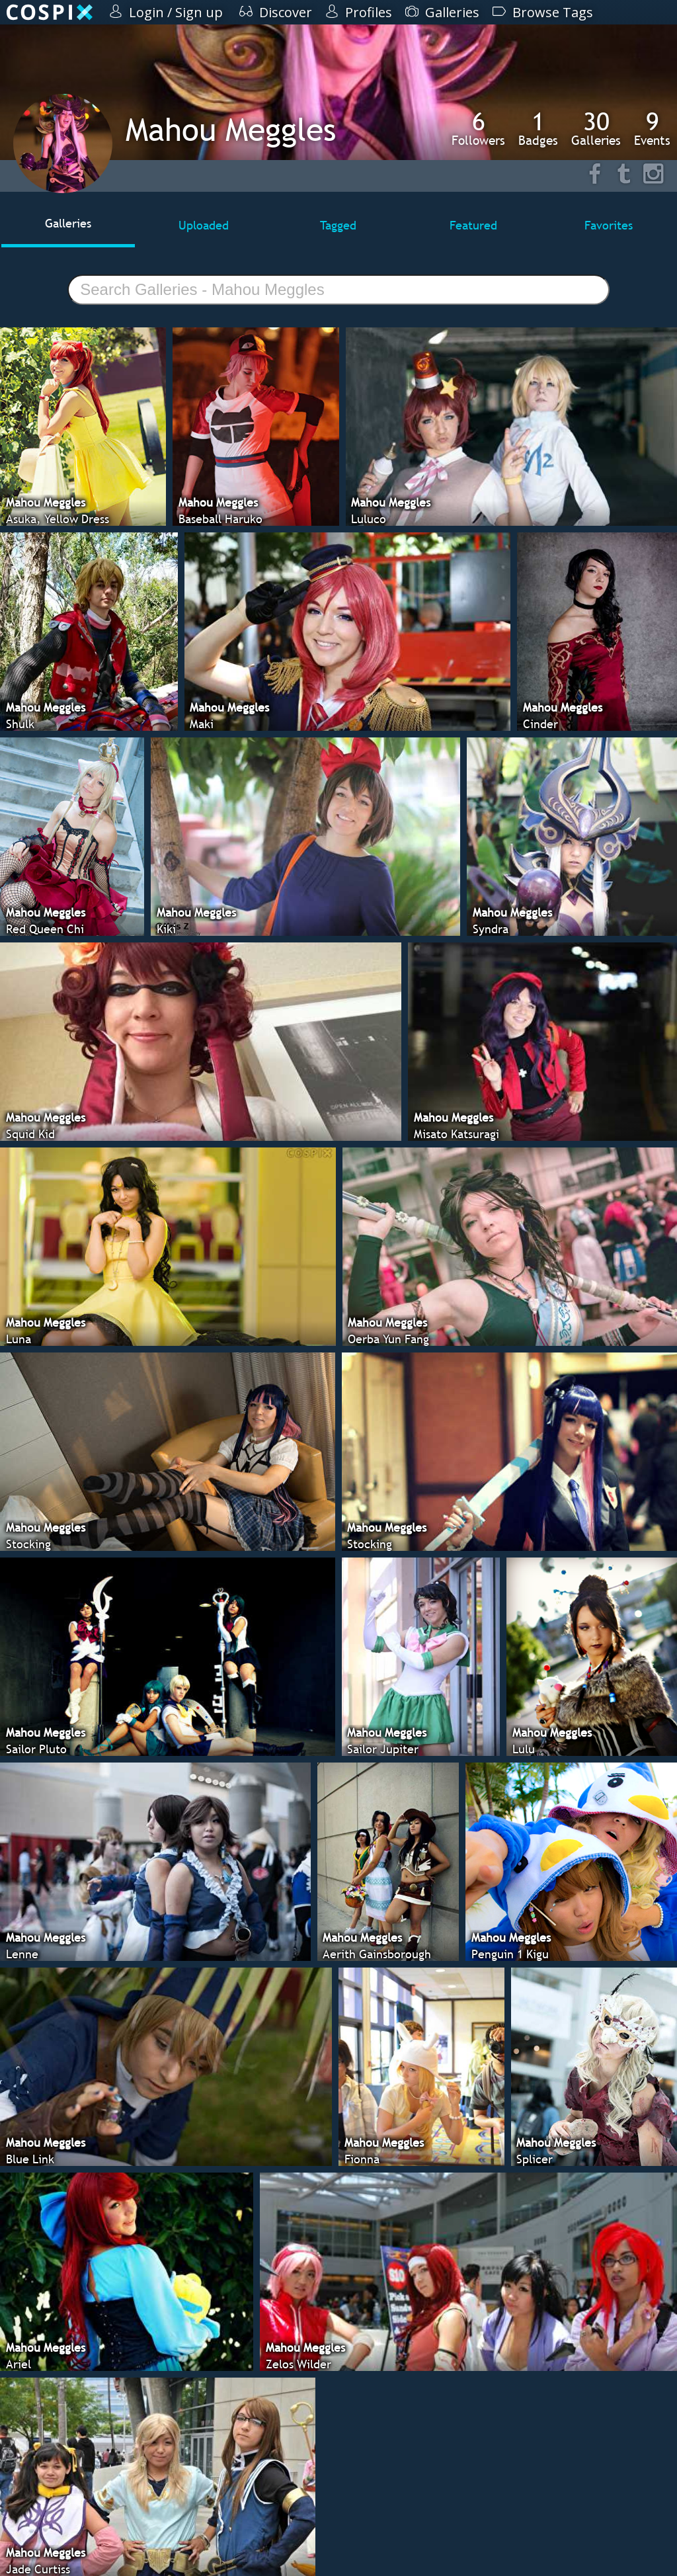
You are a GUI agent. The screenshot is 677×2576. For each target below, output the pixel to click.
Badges (538, 128)
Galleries (596, 128)
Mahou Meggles (231, 129)
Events (652, 128)
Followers (478, 128)
